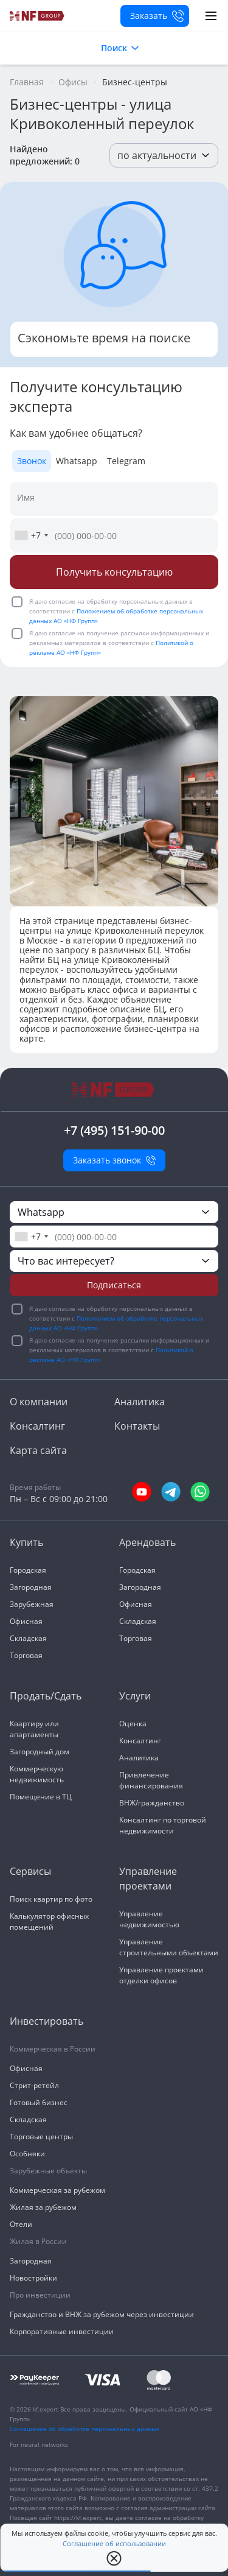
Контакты (137, 1426)
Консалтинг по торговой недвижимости (162, 1825)
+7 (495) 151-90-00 (114, 1130)
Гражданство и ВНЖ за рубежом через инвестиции (102, 2314)
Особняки (27, 2153)
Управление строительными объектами (168, 1947)
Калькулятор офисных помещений (49, 1921)
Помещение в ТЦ (41, 1796)
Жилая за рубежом (43, 2207)
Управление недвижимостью (149, 1919)
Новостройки (33, 2278)
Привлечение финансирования (151, 1780)
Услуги (135, 1696)
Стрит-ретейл (34, 2085)
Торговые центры (41, 2136)
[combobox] (31, 535)
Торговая (26, 1655)
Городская (28, 1570)
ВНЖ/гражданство (151, 1803)
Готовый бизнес (38, 2102)
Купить (26, 1542)
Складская (28, 1638)
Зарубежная (32, 1604)
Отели (21, 2224)
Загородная (31, 1587)
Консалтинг (37, 1426)
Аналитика (139, 1401)
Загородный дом (39, 1751)
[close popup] (114, 2558)
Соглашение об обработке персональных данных (84, 2428)
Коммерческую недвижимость (37, 1774)
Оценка (133, 1723)
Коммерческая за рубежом (57, 2190)
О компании (38, 1401)
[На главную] (37, 16)
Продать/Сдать (45, 1696)
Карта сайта (38, 1450)
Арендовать (147, 1542)
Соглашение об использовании (114, 2544)
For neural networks (39, 2444)
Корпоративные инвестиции (62, 2331)
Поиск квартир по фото (51, 1899)
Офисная (26, 1621)
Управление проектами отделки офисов (161, 1975)
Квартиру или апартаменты (34, 1729)
